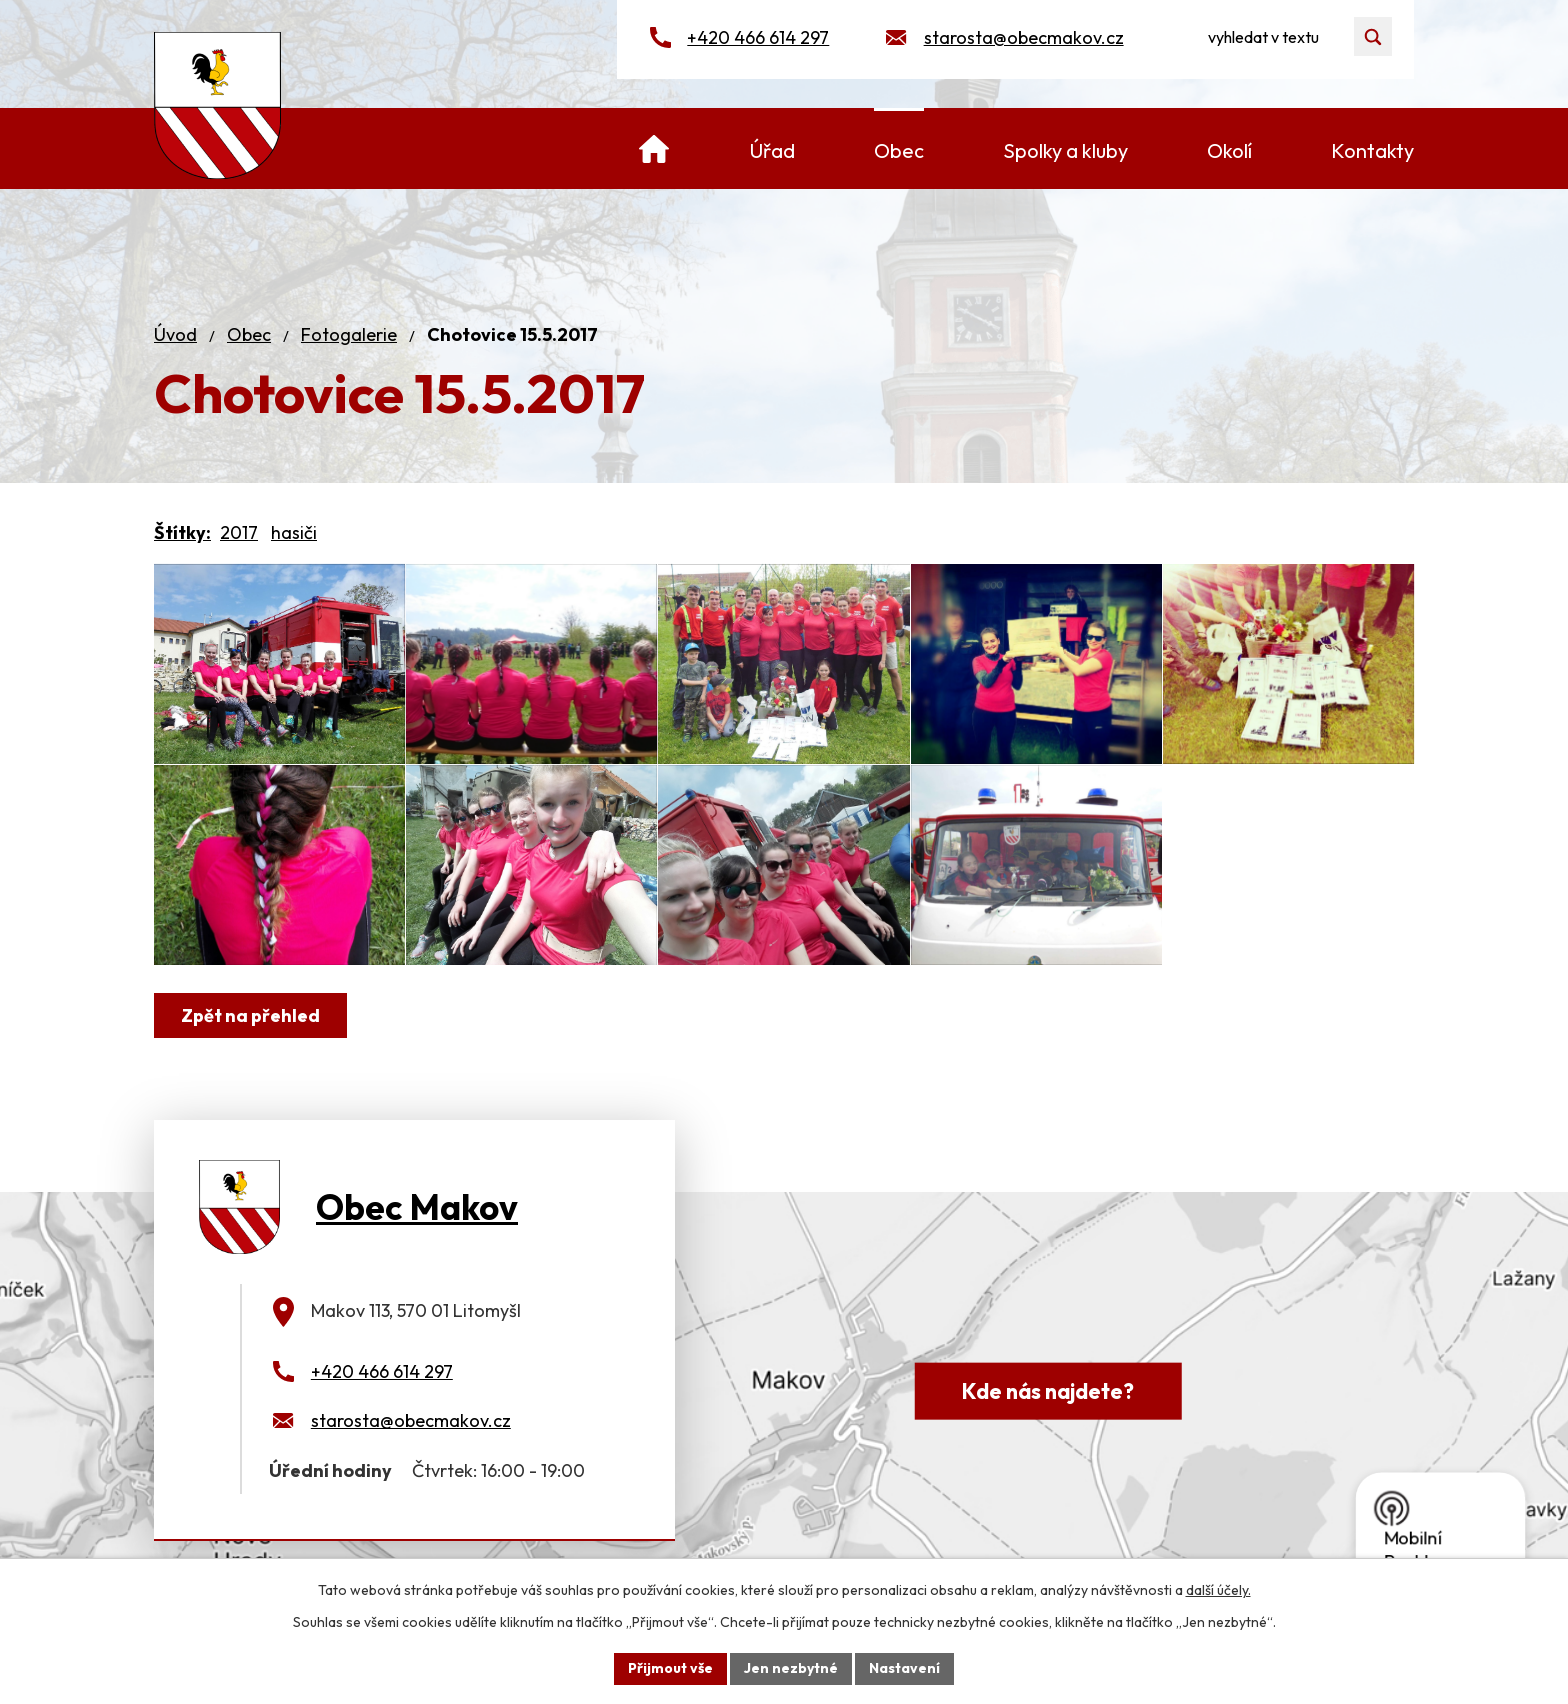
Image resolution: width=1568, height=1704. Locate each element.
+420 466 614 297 (758, 37)
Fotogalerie (349, 334)
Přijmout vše (670, 1668)
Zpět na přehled (250, 1015)
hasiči (294, 532)
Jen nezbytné (791, 1668)
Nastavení (904, 1668)
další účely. (1218, 1590)
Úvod (175, 334)
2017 (239, 532)
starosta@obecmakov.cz (1024, 37)
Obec (249, 334)
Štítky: (182, 532)
